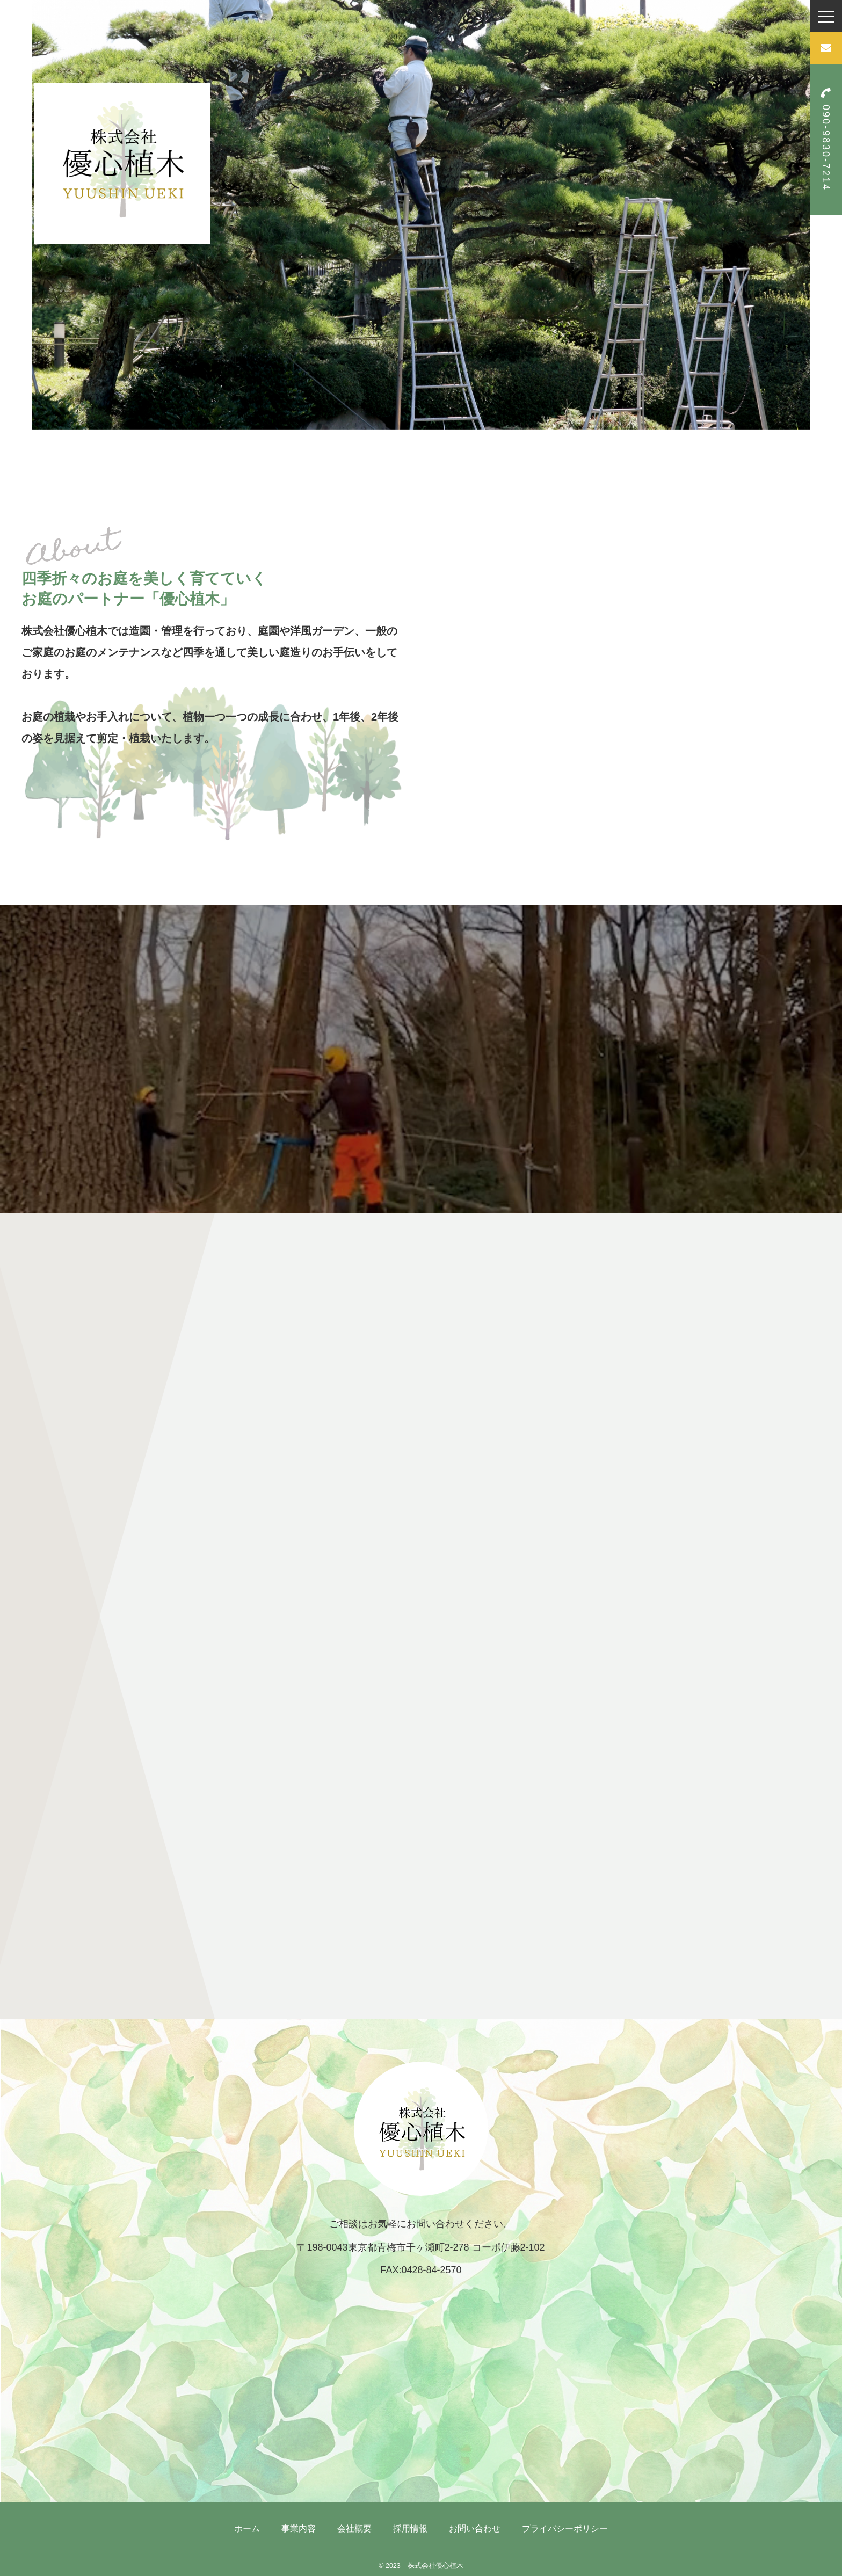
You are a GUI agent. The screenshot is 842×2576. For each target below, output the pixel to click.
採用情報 (410, 2528)
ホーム (247, 2528)
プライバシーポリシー (565, 2528)
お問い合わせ (474, 2528)
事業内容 (298, 2528)
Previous (24, 214)
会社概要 (354, 2528)
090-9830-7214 (826, 139)
